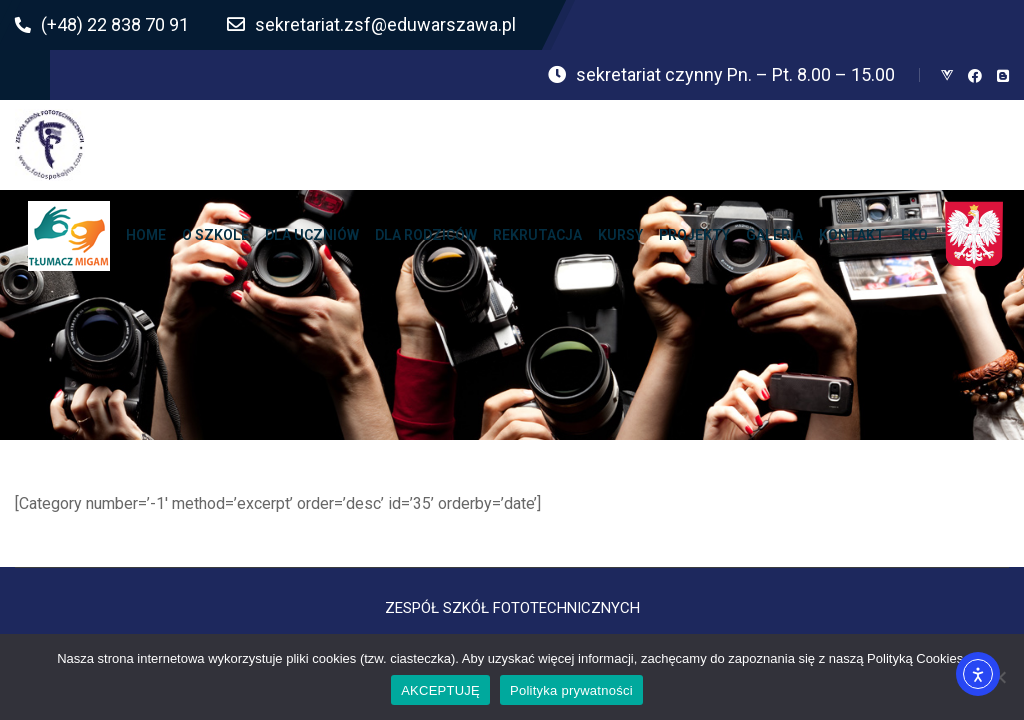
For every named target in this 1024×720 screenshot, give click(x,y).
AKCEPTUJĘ (440, 690)
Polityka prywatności (571, 690)
